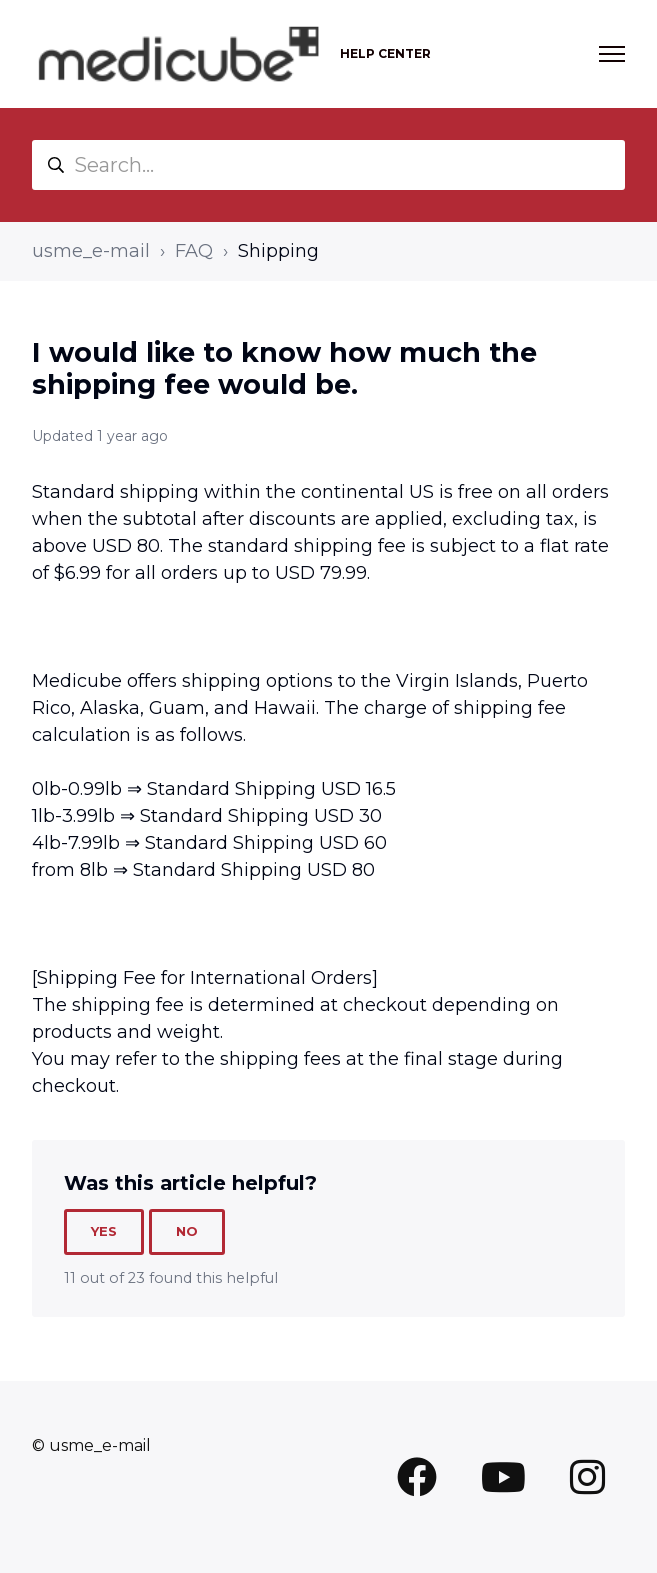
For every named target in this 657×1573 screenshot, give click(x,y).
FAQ (194, 251)
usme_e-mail (91, 251)
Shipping (278, 251)
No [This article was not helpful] (187, 1231)
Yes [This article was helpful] (104, 1231)
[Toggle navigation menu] (612, 54)
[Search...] (328, 165)
